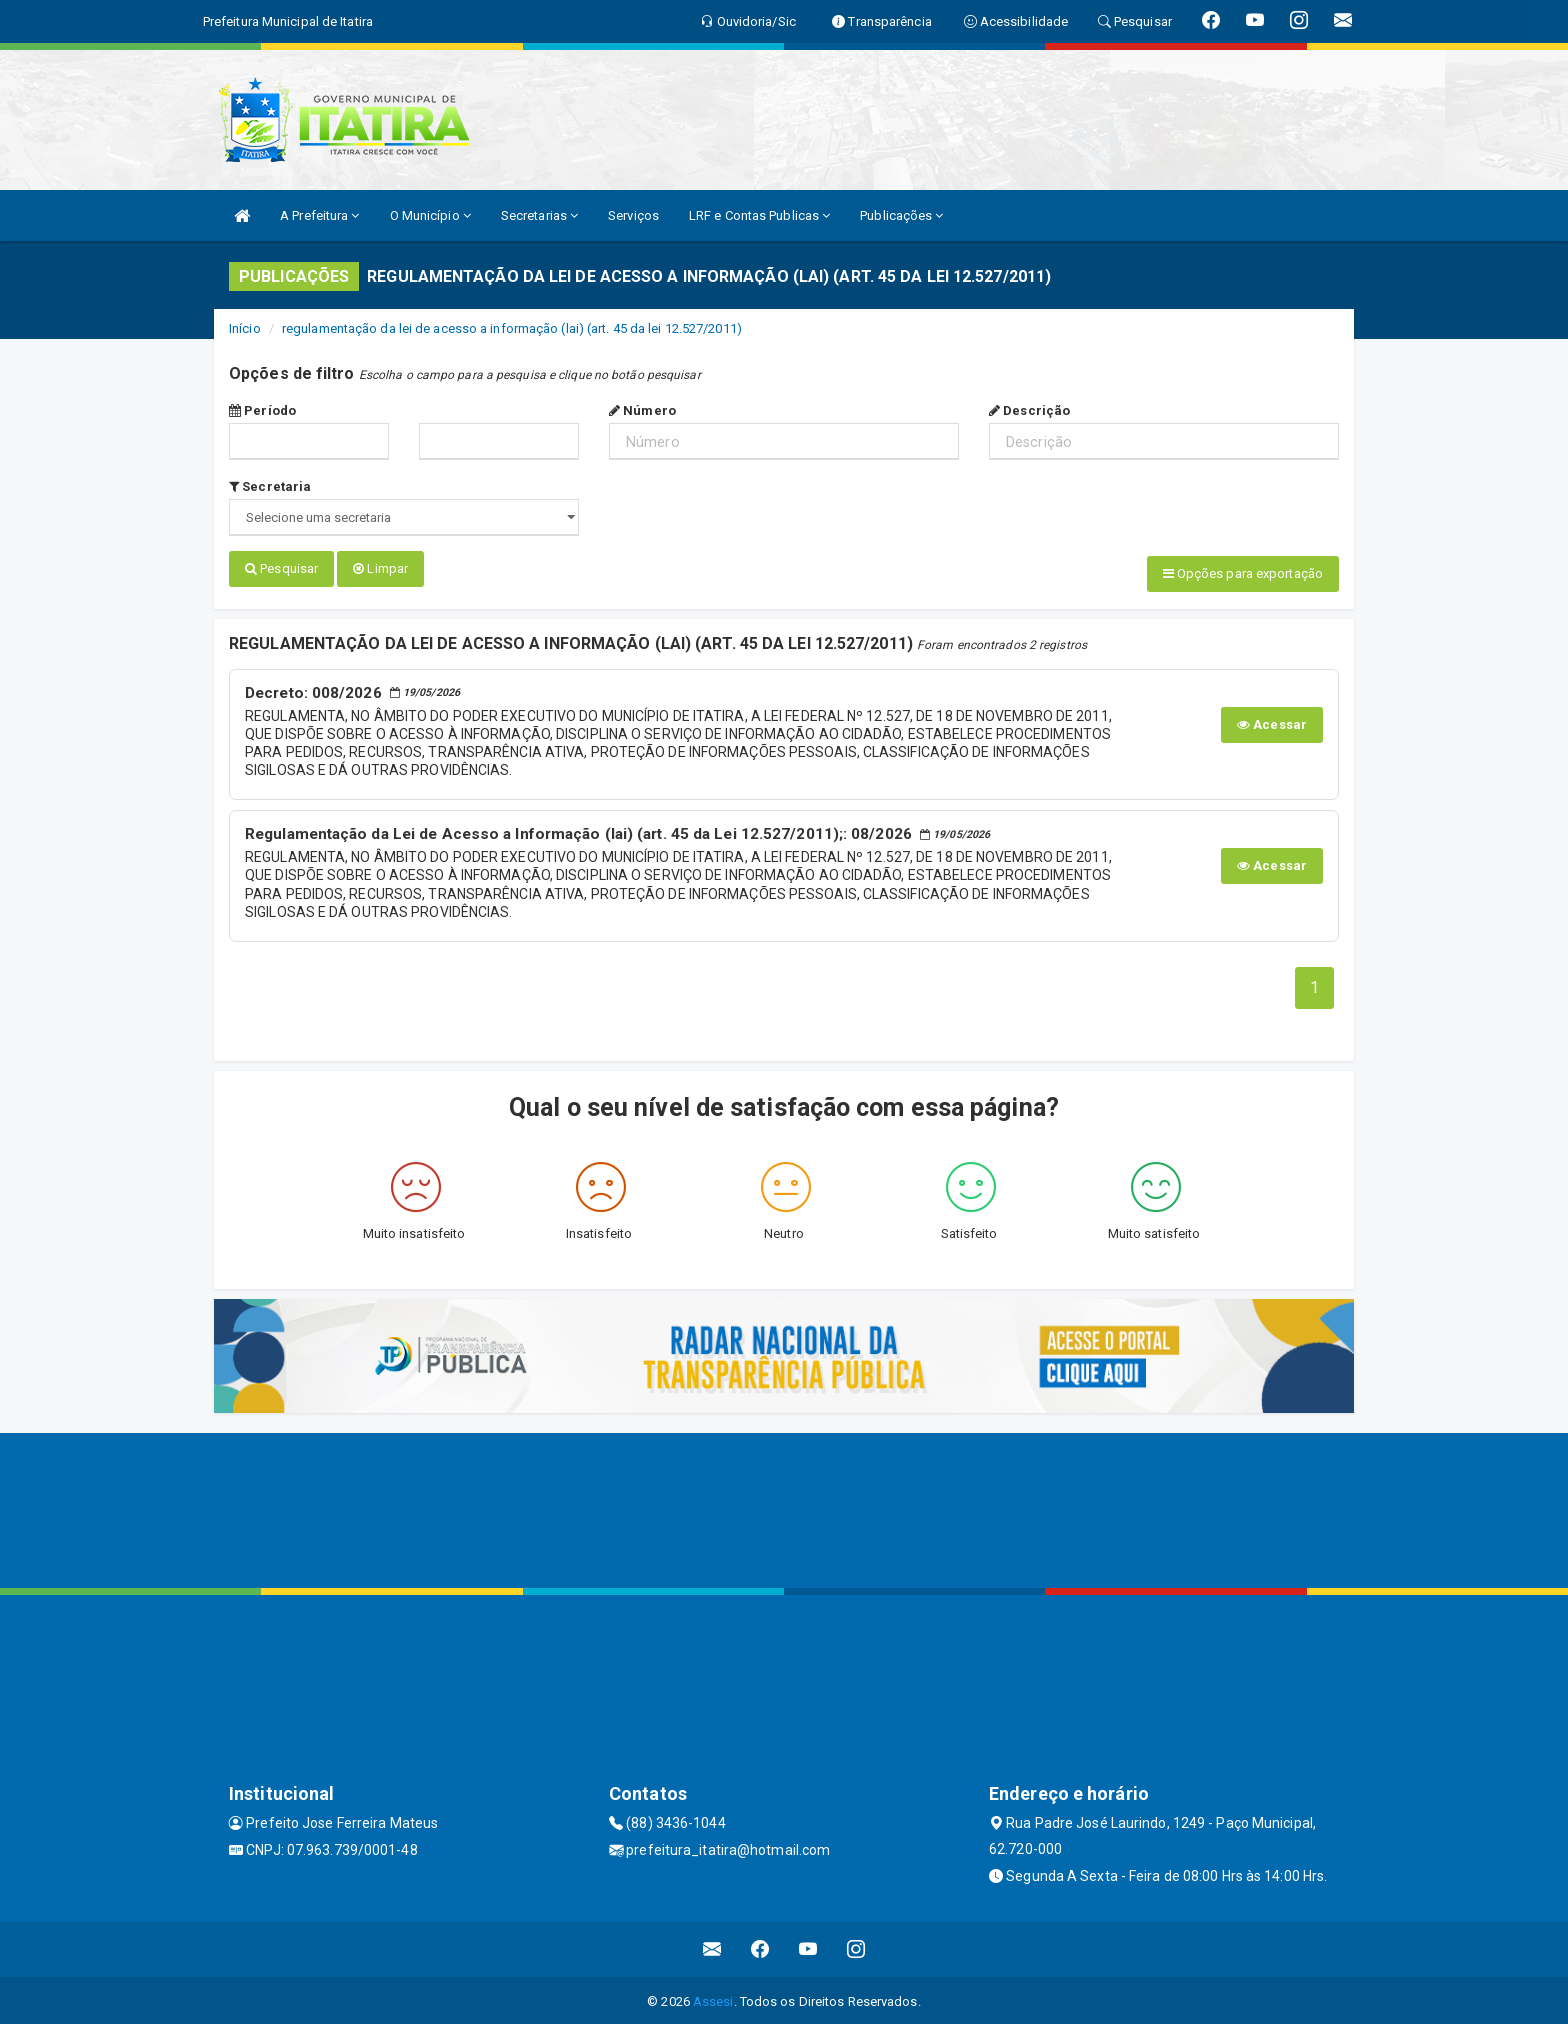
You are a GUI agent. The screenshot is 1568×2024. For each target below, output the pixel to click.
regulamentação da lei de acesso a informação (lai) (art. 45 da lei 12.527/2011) (512, 328)
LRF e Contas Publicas (759, 215)
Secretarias (539, 215)
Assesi (713, 1999)
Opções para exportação (1243, 573)
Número (642, 410)
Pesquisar (281, 568)
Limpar (380, 568)
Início (245, 328)
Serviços (633, 215)
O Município (430, 215)
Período (262, 410)
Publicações (901, 215)
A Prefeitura (319, 215)
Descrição (1029, 410)
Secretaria (270, 486)
